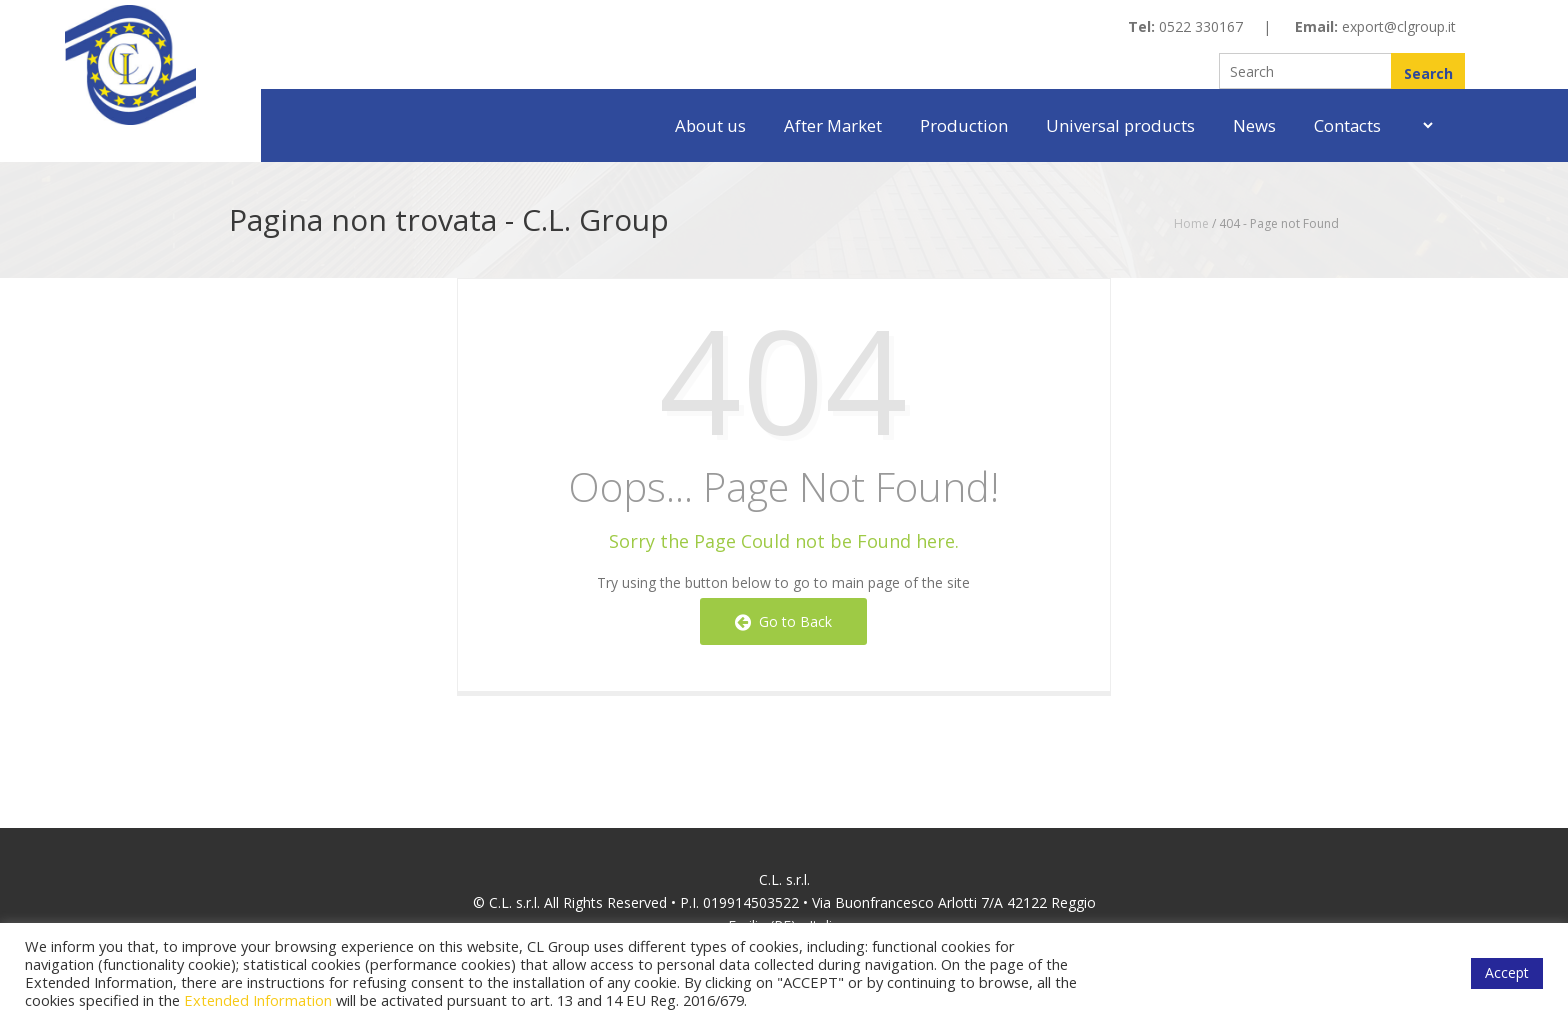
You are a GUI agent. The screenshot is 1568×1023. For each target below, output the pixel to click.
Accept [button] (1507, 972)
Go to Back (783, 621)
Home (1191, 223)
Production (964, 125)
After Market (833, 125)
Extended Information (258, 1000)
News (1254, 125)
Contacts (1347, 125)
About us (710, 125)
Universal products (1120, 125)
